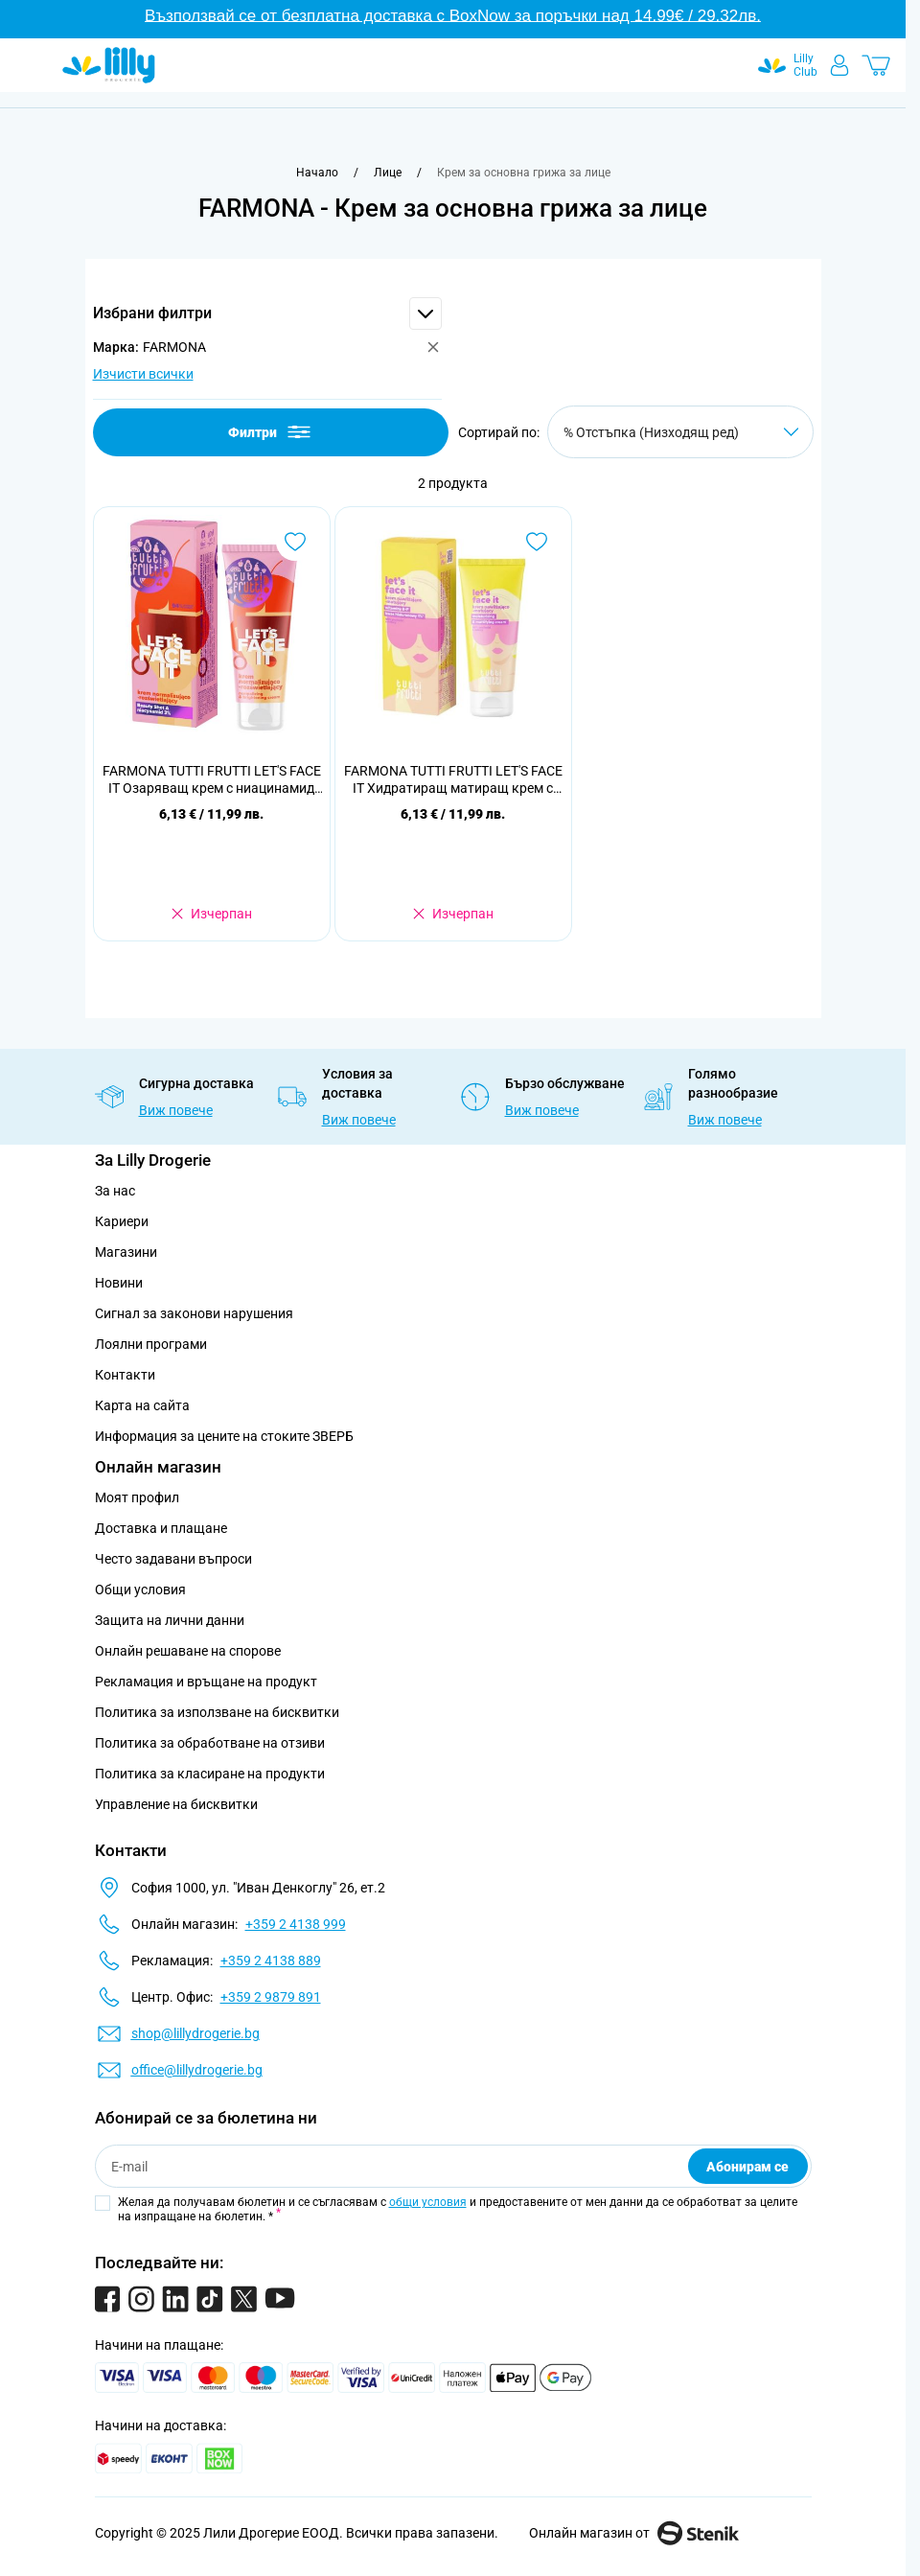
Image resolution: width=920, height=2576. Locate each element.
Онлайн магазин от (634, 2532)
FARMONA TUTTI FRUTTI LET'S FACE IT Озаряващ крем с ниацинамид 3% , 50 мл (212, 780)
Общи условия (140, 1589)
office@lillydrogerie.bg (197, 2069)
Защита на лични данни (169, 1620)
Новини (119, 1282)
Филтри (270, 432)
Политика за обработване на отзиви (210, 1743)
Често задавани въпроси (173, 1558)
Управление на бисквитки (176, 1804)
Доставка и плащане (161, 1528)
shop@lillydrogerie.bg (195, 2033)
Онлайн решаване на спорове (188, 1651)
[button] (267, 313)
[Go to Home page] (108, 65)
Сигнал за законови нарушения (194, 1313)
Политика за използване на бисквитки (217, 1712)
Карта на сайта (142, 1405)
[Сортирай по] (680, 432)
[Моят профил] (839, 65)
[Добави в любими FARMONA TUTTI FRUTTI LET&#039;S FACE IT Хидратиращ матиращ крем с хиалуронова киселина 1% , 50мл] (537, 541)
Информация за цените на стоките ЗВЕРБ (224, 1436)
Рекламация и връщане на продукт (207, 1681)
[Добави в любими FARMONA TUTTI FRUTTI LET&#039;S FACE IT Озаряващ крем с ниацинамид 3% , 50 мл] (295, 541)
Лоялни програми (151, 1344)
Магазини (126, 1252)
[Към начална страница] (317, 172)
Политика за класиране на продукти (210, 1773)
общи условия (428, 2202)
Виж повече (176, 1110)
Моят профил (137, 1497)
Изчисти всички (143, 374)
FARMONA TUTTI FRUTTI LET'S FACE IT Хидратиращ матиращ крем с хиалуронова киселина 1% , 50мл (453, 780)
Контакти (125, 1374)
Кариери (122, 1221)
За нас (115, 1190)
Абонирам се (747, 2166)
